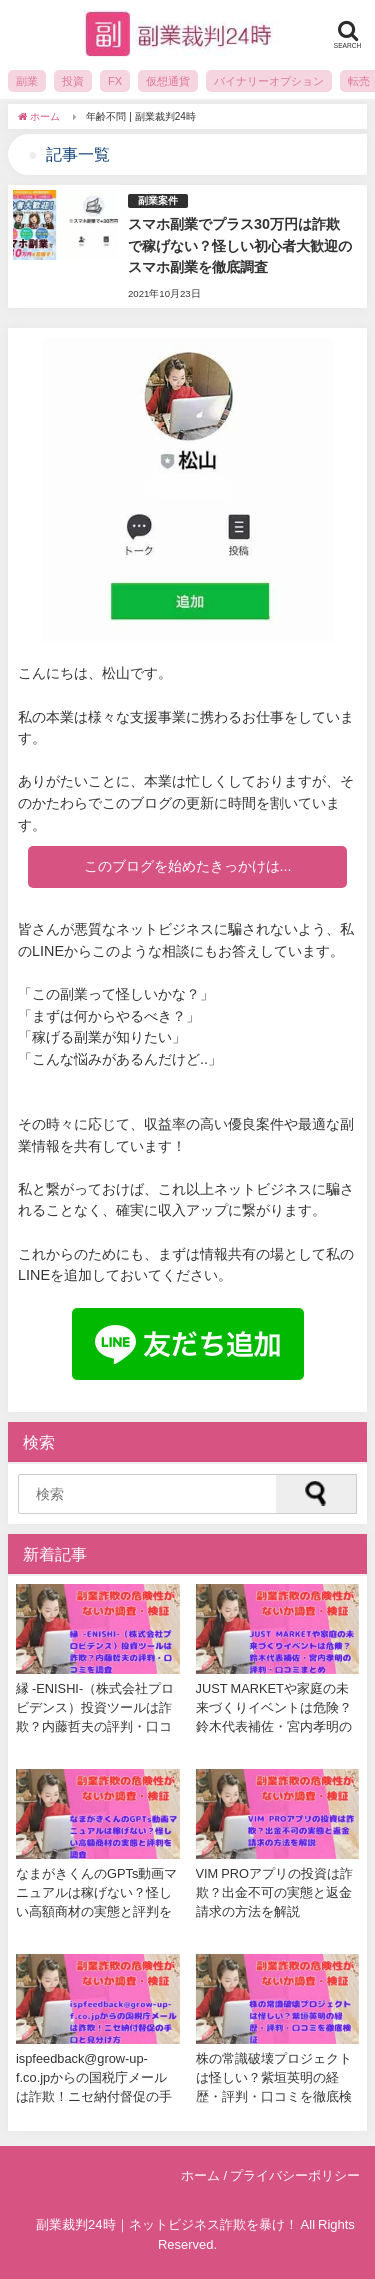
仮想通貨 (168, 81)
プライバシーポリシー (295, 2175)
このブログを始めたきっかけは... (188, 866)
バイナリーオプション (269, 81)
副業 (27, 81)
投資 (73, 81)
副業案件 (158, 200)
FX (115, 81)
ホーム (200, 2175)
